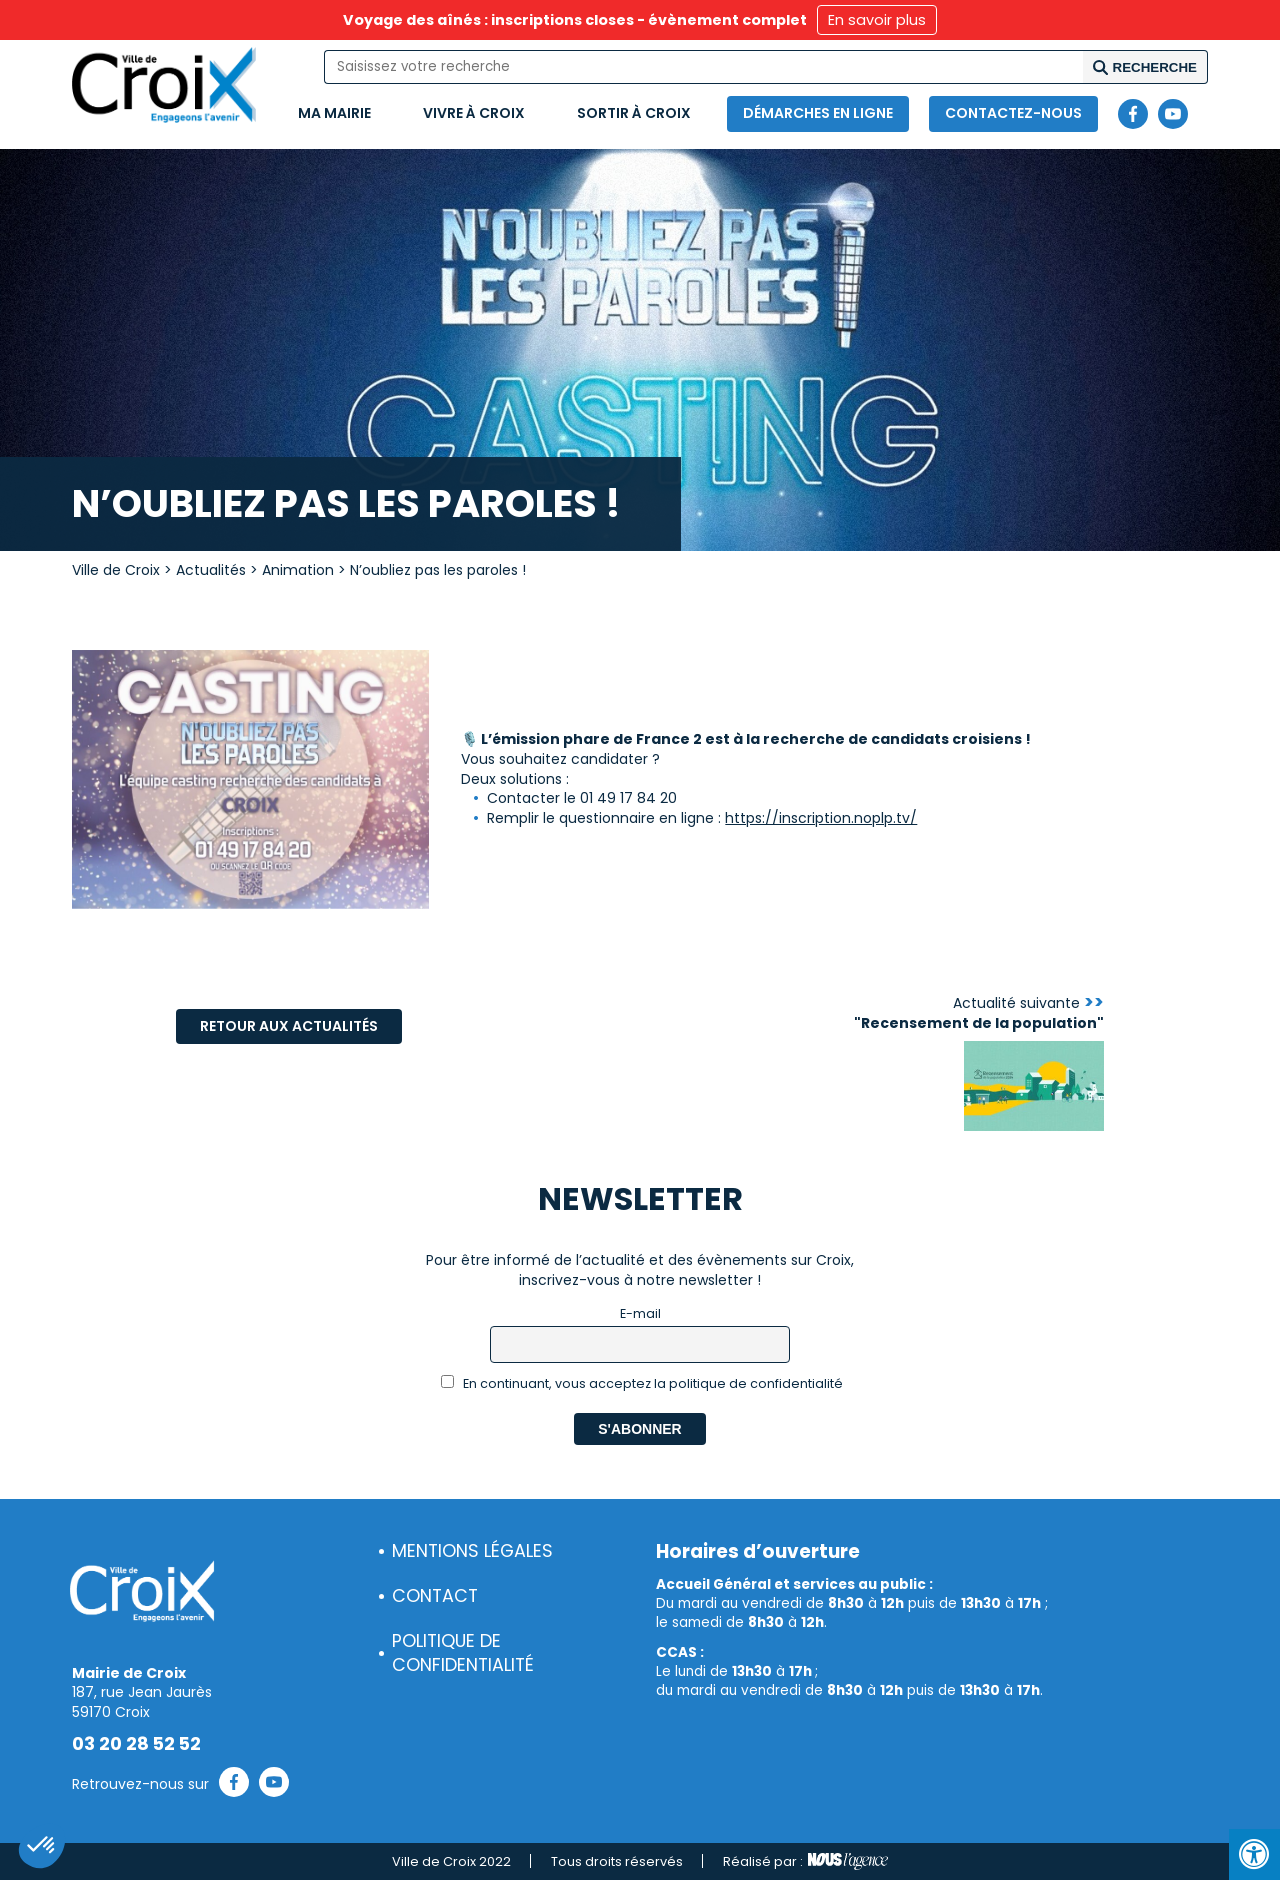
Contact (435, 1596)
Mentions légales (472, 1551)
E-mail (640, 1313)
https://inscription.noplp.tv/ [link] (821, 818)
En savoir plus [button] (877, 20)
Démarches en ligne (818, 113)
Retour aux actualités (289, 1026)
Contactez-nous (1013, 113)
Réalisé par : (805, 1862)
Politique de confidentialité (463, 1653)
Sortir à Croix (634, 113)
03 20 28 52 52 (136, 1744)
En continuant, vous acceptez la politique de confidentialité (642, 1383)
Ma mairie (334, 113)
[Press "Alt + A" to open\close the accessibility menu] (1254, 1854)
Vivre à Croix (474, 113)
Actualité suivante (979, 1013)
